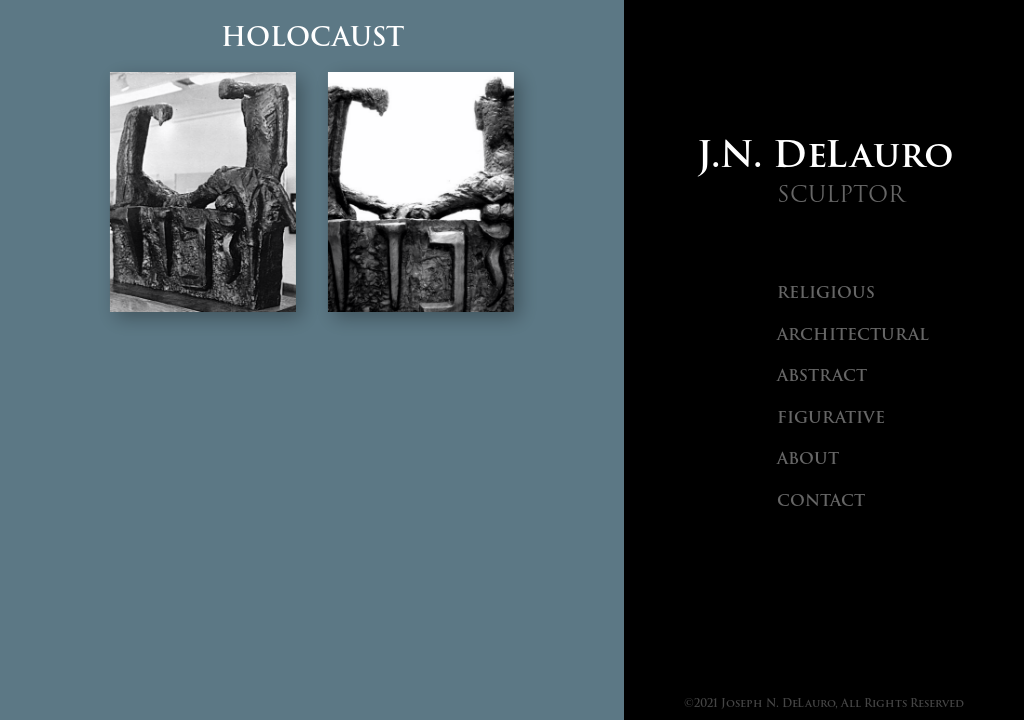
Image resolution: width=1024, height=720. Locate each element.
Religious (826, 292)
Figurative (831, 417)
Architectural (853, 334)
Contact (821, 500)
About (808, 458)
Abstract (822, 375)
